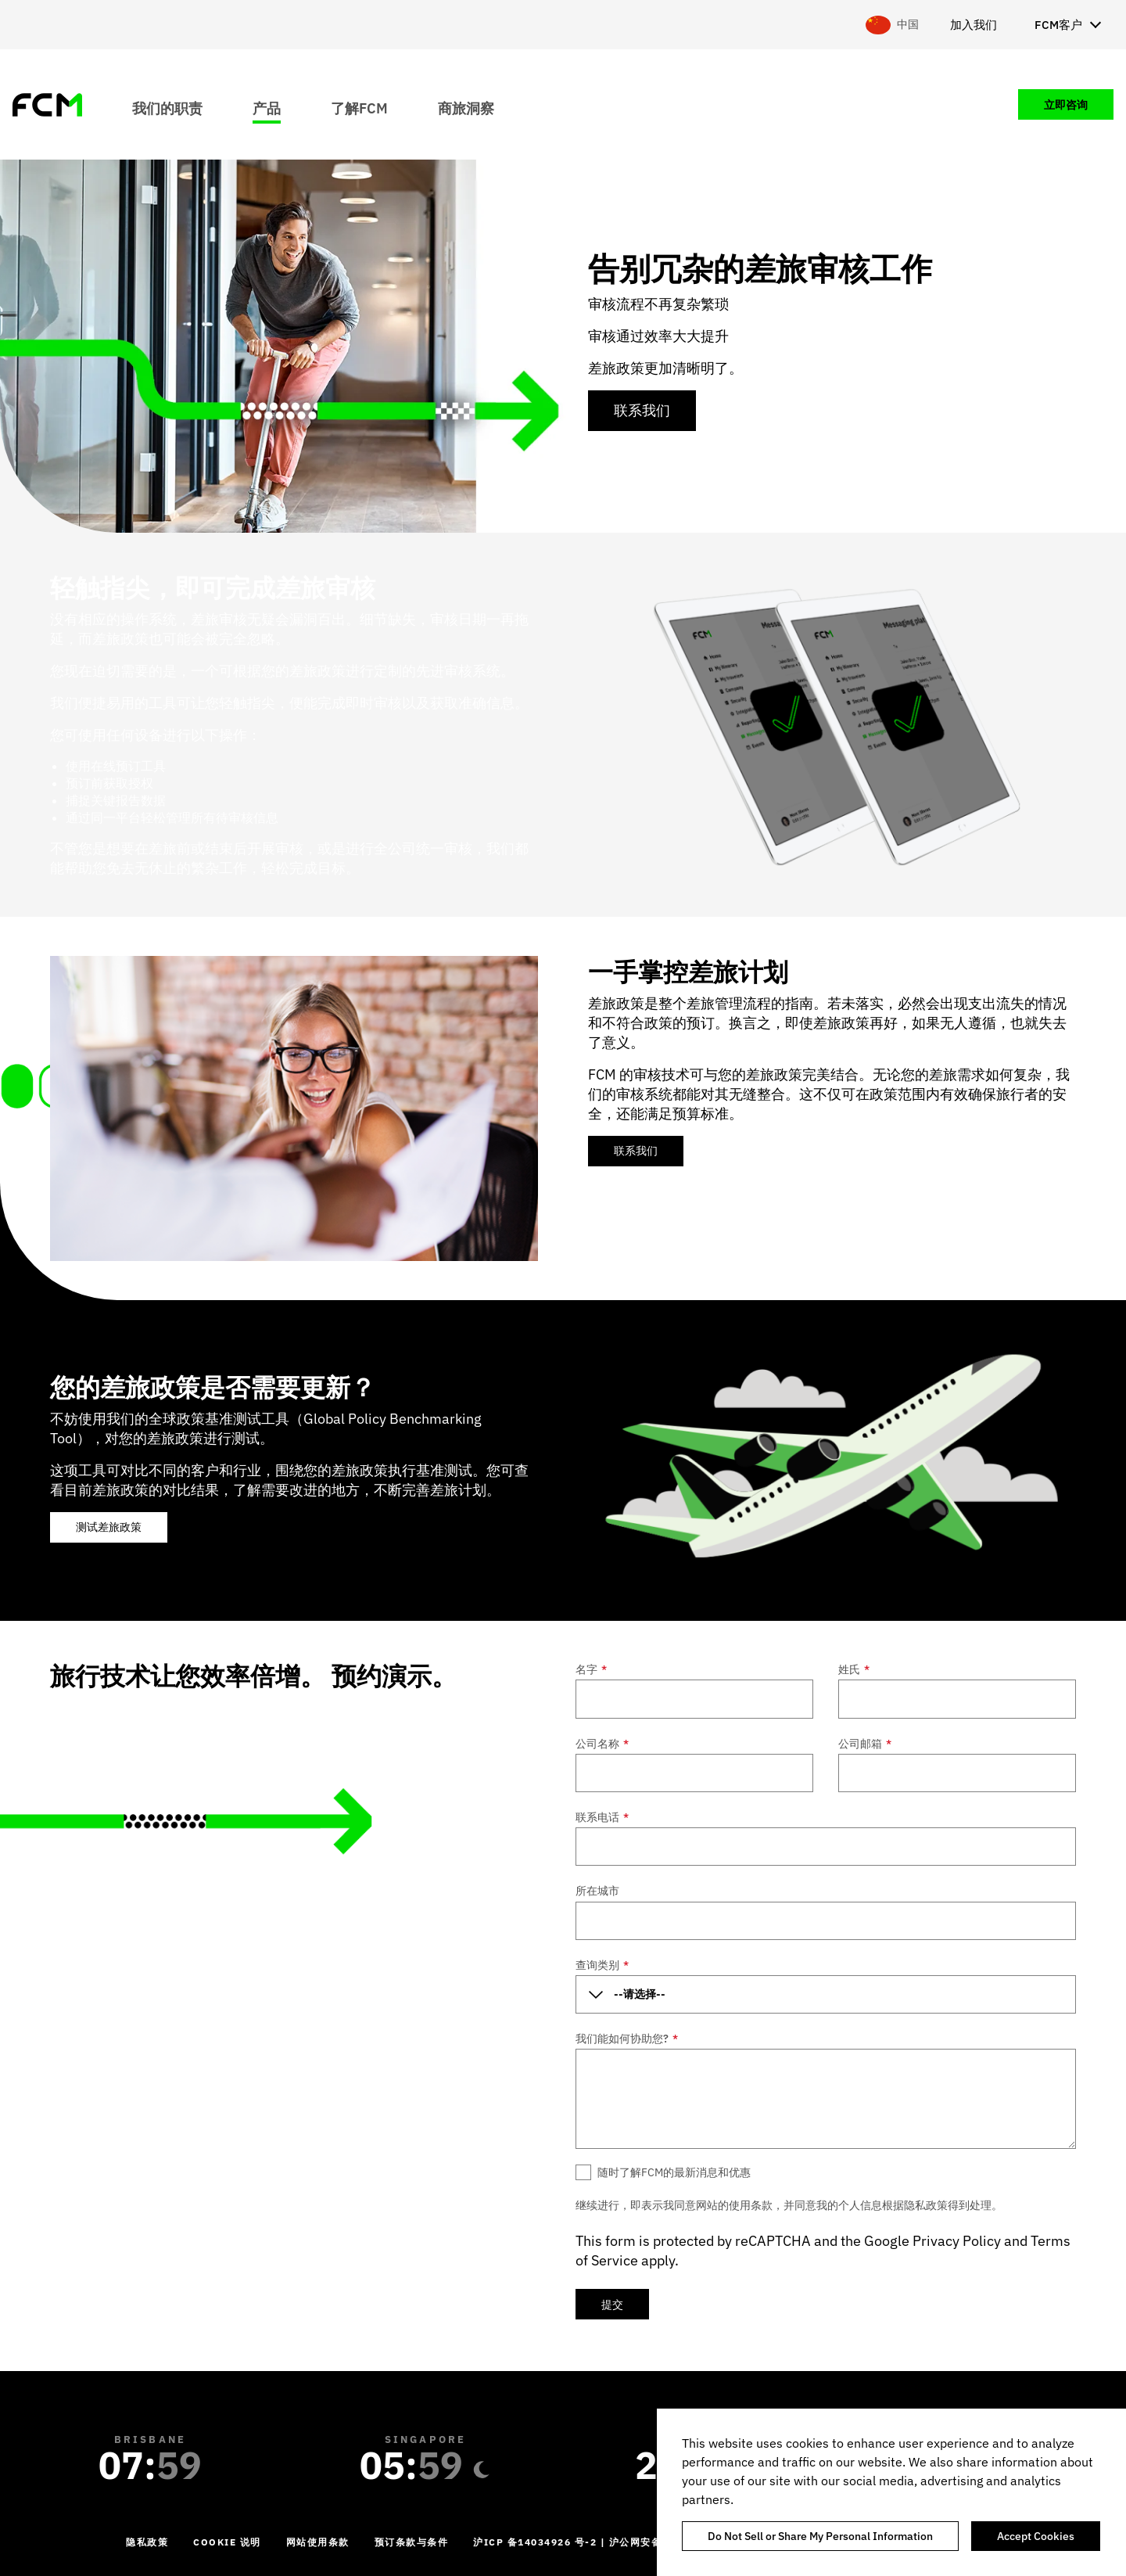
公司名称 (602, 1744)
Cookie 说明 (227, 2542)
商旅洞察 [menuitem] (466, 107)
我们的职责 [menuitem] (167, 107)
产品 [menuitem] (267, 107)
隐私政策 (147, 2542)
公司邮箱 (864, 1744)
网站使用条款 (318, 2542)
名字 (591, 1669)
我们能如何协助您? (627, 2039)
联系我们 (642, 410)
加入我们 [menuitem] (973, 24)
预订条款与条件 (412, 2542)
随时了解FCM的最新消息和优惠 (674, 2172)
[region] (891, 2492)
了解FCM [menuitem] (359, 107)
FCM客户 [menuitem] (1058, 24)
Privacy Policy (957, 2241)
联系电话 (602, 1817)
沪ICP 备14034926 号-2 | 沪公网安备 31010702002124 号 (623, 2542)
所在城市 (597, 1891)
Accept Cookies (1035, 2536)
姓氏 (854, 1669)
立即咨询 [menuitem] (1066, 105)
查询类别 (602, 1965)
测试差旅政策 (109, 1527)
